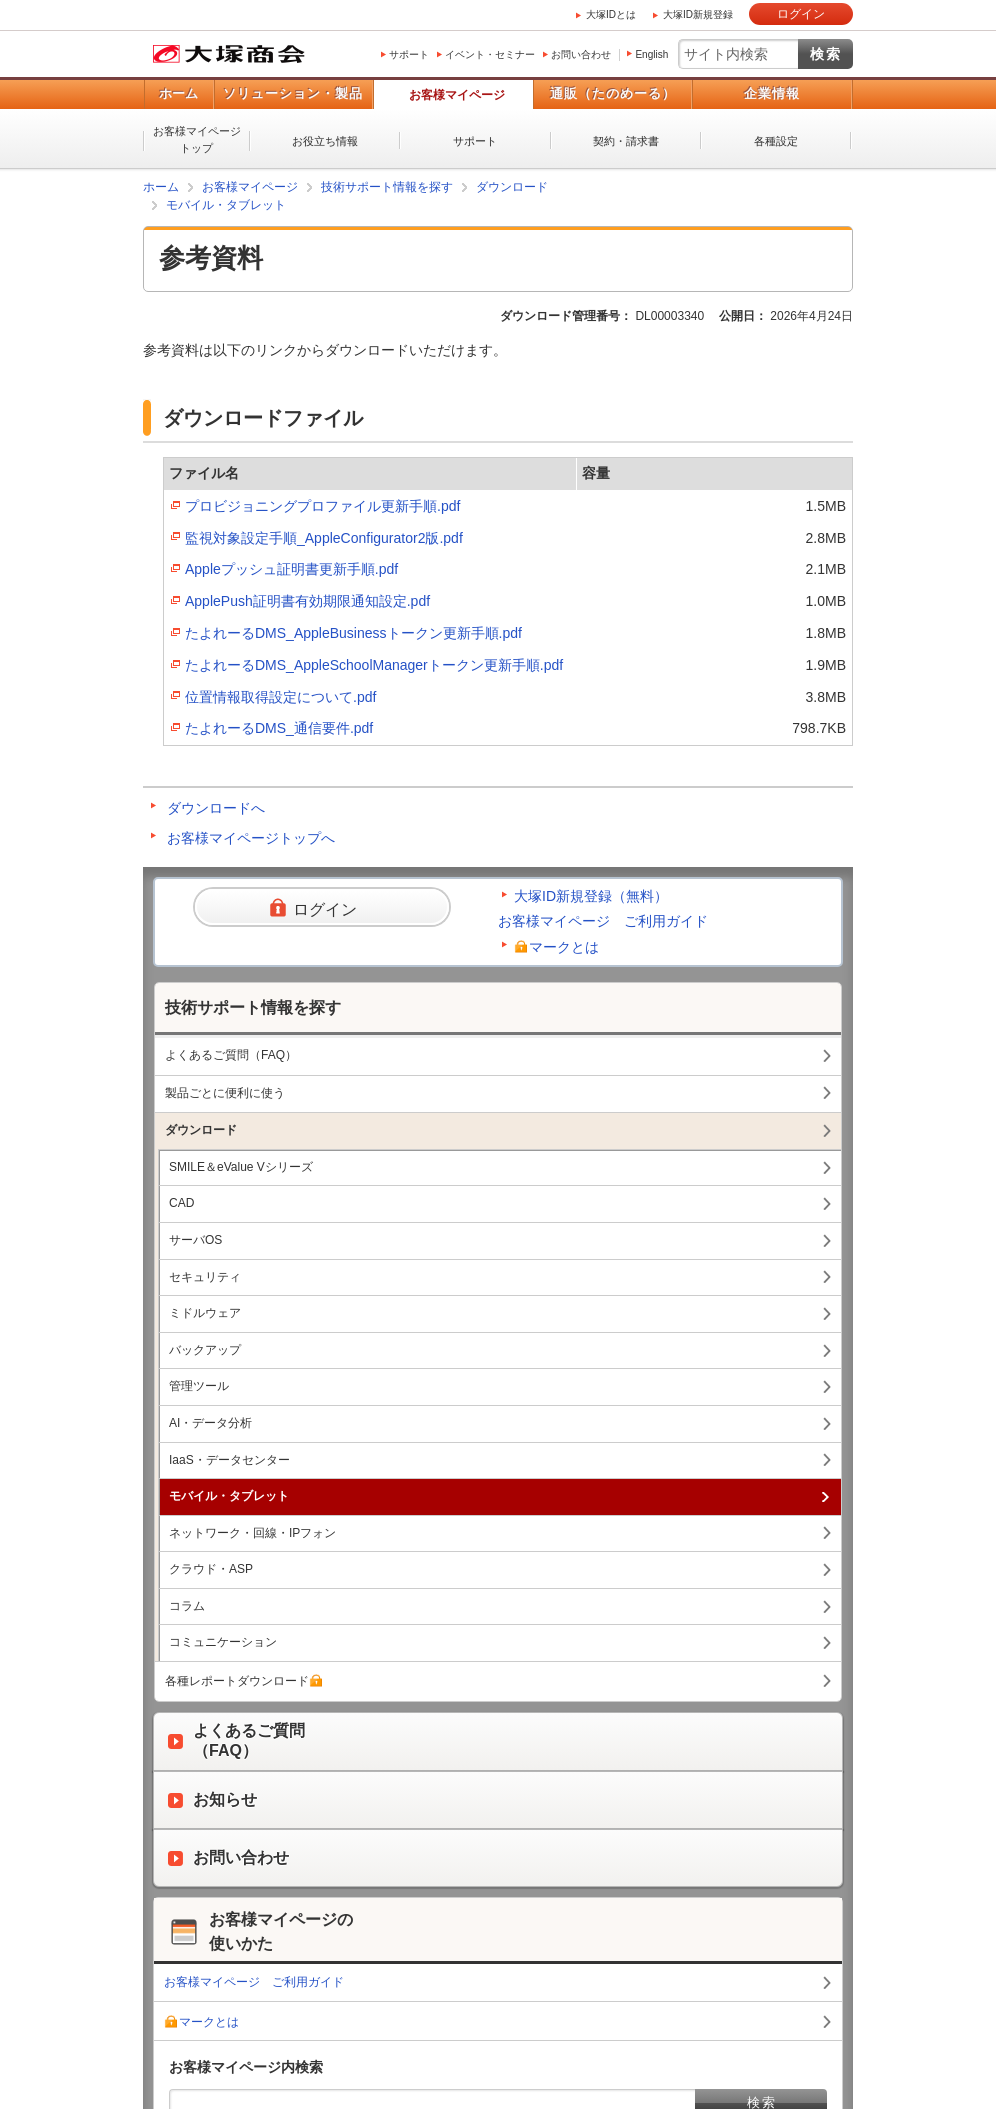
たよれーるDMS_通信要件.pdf (279, 728)
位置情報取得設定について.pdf (280, 697)
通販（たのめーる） (613, 93)
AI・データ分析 (210, 1423)
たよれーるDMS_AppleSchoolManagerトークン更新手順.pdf (374, 665)
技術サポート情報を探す (387, 187)
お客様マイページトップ (197, 139)
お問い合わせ (581, 54)
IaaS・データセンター (229, 1460)
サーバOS (195, 1240)
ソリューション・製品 (293, 93)
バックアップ (205, 1350)
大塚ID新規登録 (698, 14)
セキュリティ (205, 1277)
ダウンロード (512, 187)
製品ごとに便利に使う (225, 1093)
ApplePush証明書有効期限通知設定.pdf (307, 601)
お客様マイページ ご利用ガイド (603, 921)
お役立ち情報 (325, 141)
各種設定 (776, 141)
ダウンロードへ (216, 808)
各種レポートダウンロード (244, 1681)
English (651, 54)
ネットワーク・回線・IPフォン (252, 1533)
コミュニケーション (223, 1642)
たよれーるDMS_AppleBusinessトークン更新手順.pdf (353, 633)
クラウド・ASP (211, 1569)
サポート (409, 54)
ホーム (178, 93)
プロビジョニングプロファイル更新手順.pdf (322, 506)
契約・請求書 (626, 141)
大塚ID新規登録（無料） (591, 896)
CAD (181, 1203)
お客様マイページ (457, 95)
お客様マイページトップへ (251, 838)
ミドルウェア (205, 1313)
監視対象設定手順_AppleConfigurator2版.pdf (324, 538)
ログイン (801, 14)
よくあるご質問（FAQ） (231, 1055)
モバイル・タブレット (226, 205)
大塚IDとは (611, 14)
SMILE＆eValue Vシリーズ (241, 1167)
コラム (187, 1606)
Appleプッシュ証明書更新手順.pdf (291, 569)
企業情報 (772, 93)
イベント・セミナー (490, 54)
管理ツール (199, 1386)
